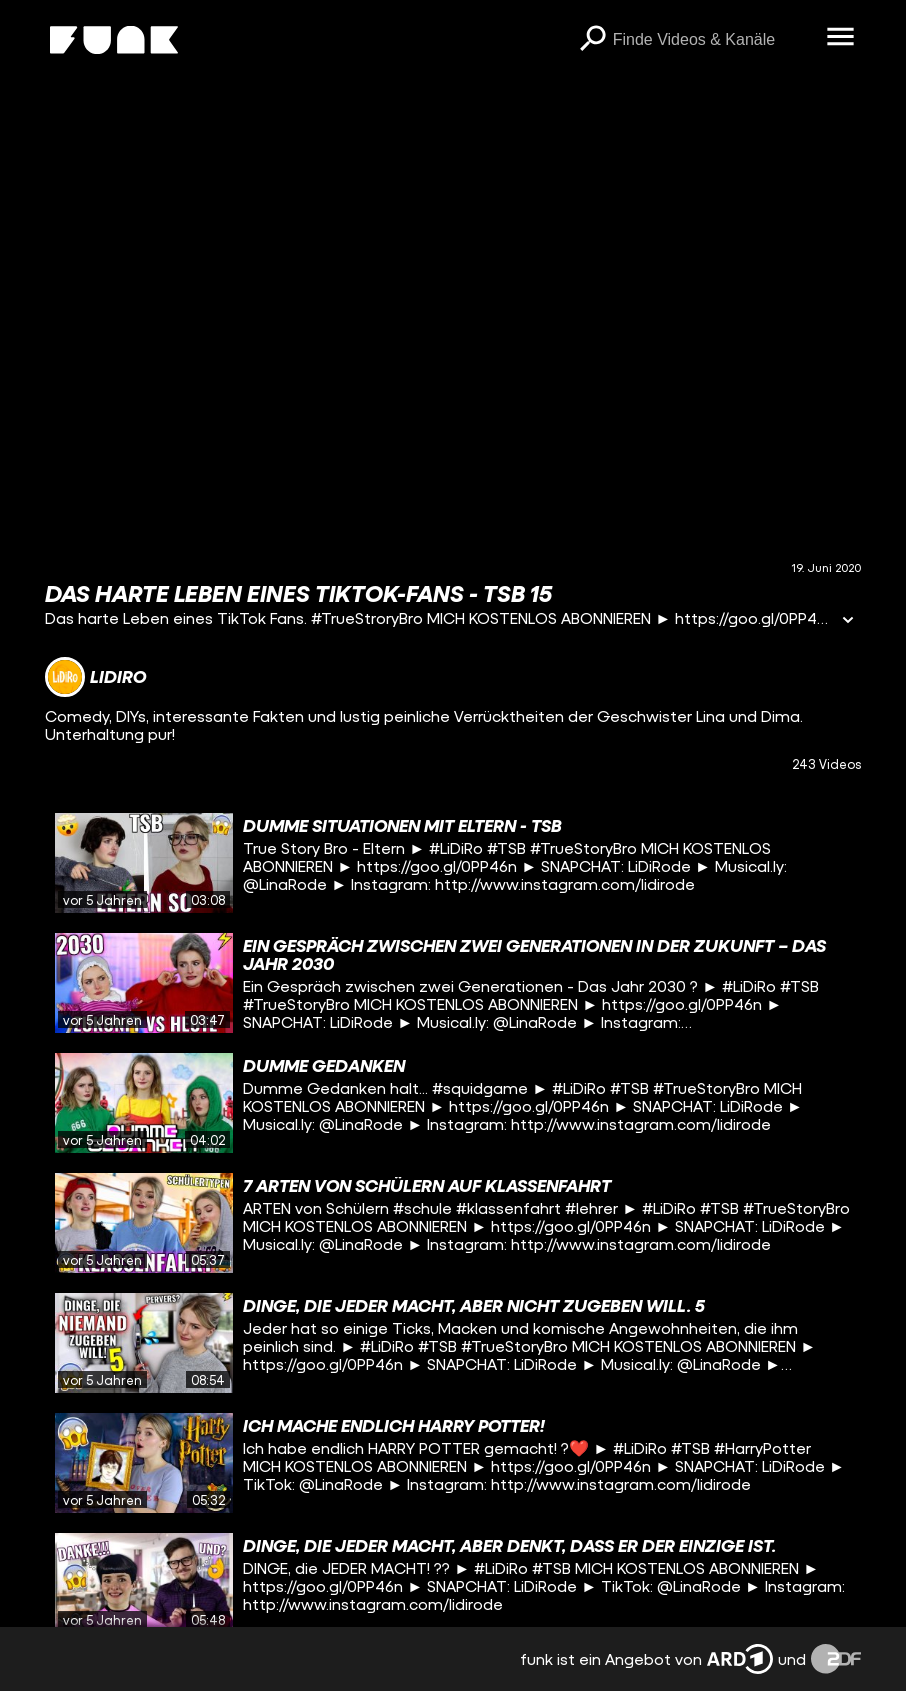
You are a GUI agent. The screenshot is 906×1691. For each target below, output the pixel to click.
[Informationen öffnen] (848, 621)
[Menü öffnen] (841, 38)
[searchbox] (713, 40)
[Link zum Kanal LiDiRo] (95, 677)
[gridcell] (452, 863)
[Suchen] (593, 40)
